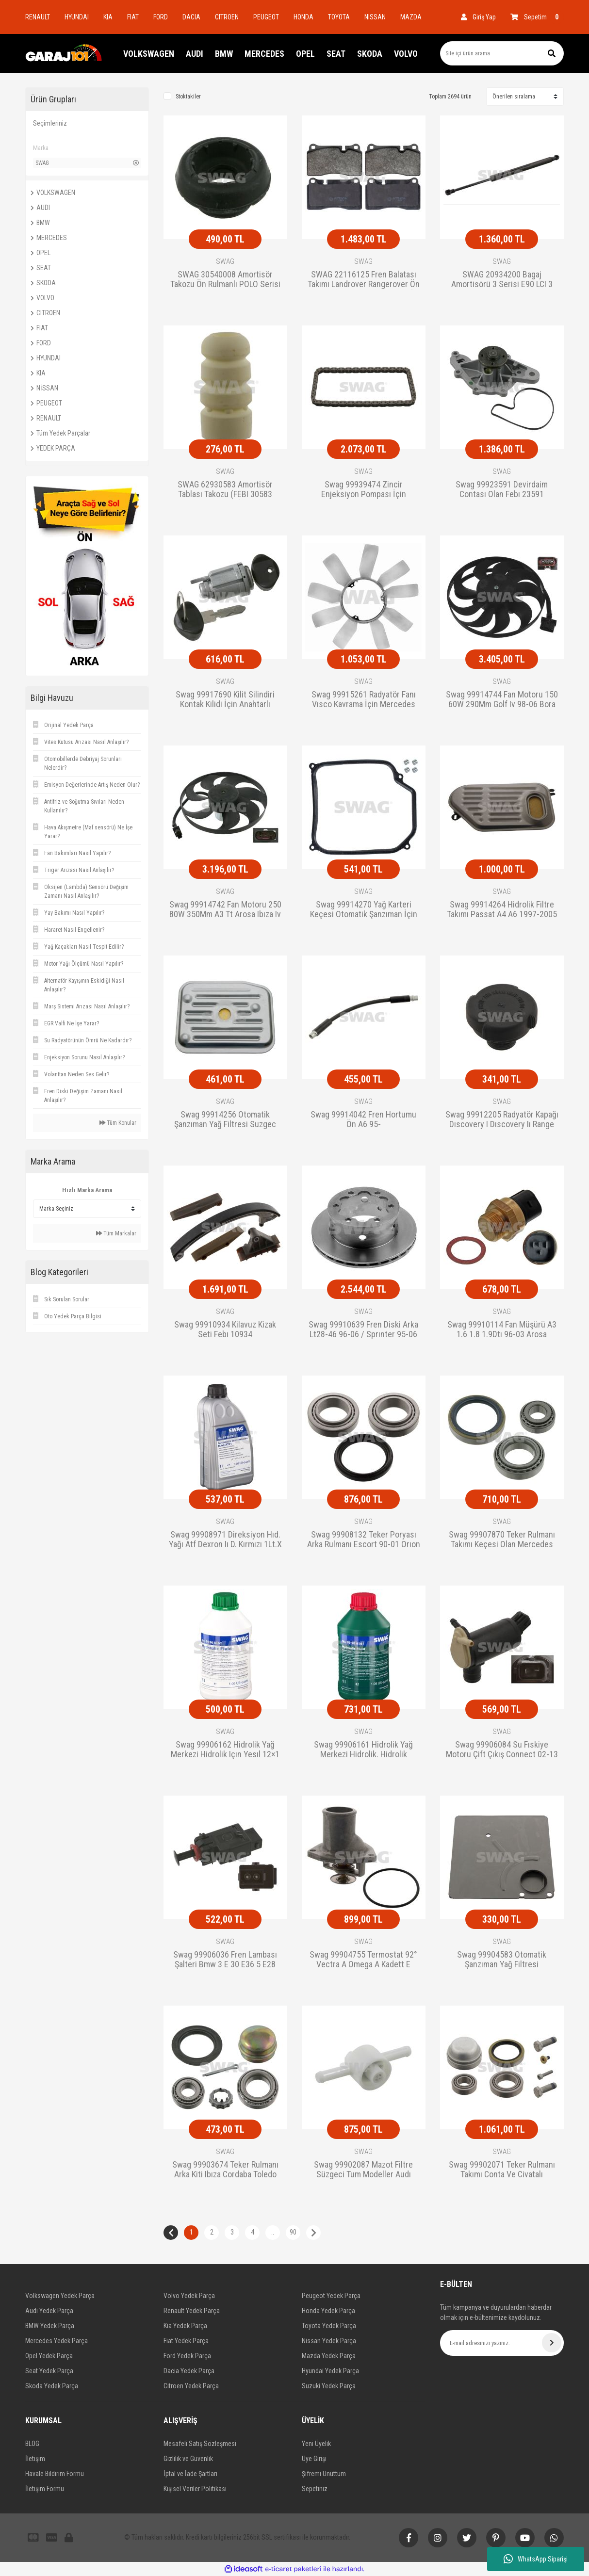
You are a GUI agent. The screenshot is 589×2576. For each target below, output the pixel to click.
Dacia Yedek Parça (189, 2371)
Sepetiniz (314, 2489)
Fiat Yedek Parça (186, 2341)
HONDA (303, 17)
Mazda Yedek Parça (329, 2356)
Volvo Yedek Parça (189, 2296)
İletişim (35, 2459)
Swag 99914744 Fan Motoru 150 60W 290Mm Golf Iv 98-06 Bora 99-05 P (502, 700)
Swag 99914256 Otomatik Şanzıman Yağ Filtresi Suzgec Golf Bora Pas (225, 1120)
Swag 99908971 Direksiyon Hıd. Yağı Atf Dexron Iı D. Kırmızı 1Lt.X (225, 1539)
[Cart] (537, 17)
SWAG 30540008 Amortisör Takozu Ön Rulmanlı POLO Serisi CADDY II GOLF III (225, 280)
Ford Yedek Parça (187, 2356)
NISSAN (375, 17)
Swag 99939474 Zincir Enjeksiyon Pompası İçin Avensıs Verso (363, 490)
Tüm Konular (117, 1122)
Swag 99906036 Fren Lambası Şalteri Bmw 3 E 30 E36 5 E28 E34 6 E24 (225, 1960)
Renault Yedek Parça (192, 2311)
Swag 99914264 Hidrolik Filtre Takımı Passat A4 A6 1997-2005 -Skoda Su (502, 910)
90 (293, 2232)
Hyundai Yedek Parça (330, 2371)
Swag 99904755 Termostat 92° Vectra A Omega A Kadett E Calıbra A (363, 1960)
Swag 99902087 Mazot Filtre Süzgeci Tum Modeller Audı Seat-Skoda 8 (363, 2170)
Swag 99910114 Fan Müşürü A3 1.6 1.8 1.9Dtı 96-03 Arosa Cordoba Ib (501, 1330)
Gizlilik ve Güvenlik (188, 2459)
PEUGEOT (266, 17)
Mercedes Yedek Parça (56, 2341)
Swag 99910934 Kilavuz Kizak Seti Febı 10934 (225, 1329)
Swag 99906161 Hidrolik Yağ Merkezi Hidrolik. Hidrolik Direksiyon (363, 1750)
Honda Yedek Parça (328, 2311)
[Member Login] (478, 17)
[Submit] (551, 2342)
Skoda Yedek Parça (51, 2386)
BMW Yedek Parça (49, 2326)
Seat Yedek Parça (49, 2371)
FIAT (133, 17)
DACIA (191, 17)
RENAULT (37, 17)
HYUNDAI (77, 17)
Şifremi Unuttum (324, 2474)
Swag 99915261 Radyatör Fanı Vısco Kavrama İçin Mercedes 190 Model (363, 700)
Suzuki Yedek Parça (329, 2386)
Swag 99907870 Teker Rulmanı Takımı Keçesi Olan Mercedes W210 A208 (502, 1540)
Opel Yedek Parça (49, 2356)
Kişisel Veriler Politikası (195, 2489)
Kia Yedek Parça (185, 2326)
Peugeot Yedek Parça (331, 2296)
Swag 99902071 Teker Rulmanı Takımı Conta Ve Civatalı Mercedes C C (502, 2170)
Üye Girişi (314, 2459)
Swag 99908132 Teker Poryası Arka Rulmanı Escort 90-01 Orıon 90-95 (363, 1540)
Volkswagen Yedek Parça (60, 2296)
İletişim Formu (44, 2489)
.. (272, 2232)
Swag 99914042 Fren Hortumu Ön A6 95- (363, 1119)
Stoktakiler (188, 96)
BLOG (32, 2443)
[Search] (502, 53)
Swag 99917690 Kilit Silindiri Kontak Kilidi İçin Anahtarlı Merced (225, 700)
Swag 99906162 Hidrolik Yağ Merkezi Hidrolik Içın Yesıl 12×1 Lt (225, 1750)
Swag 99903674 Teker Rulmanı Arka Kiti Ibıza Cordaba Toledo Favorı (225, 2170)
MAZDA (411, 17)
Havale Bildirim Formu (54, 2474)
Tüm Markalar (116, 1233)
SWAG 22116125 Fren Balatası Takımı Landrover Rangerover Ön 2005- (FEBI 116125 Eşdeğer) (364, 280)
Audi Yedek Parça (49, 2311)
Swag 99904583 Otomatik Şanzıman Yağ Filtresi (501, 1959)
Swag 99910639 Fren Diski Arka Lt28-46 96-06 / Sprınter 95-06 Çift (363, 1330)
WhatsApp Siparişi (536, 2559)
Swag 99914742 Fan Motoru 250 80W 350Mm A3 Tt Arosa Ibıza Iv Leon (225, 910)
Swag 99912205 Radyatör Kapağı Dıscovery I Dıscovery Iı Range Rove (501, 1120)
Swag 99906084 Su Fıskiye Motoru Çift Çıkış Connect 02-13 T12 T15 (502, 1750)
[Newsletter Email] (502, 2343)
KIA (108, 17)
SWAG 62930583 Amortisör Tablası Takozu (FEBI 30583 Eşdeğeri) (225, 490)
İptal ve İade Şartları (190, 2474)
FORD (160, 17)
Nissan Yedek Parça (329, 2341)
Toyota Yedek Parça (329, 2326)
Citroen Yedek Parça (191, 2386)
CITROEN (227, 17)
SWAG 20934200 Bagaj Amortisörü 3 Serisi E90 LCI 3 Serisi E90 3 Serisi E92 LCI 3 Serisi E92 (502, 280)
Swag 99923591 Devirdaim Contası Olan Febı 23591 (502, 489)
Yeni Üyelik (316, 2443)
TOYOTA (339, 17)
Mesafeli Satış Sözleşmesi (200, 2443)
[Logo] (64, 53)
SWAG (225, 261)
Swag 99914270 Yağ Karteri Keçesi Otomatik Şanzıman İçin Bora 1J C (363, 910)
